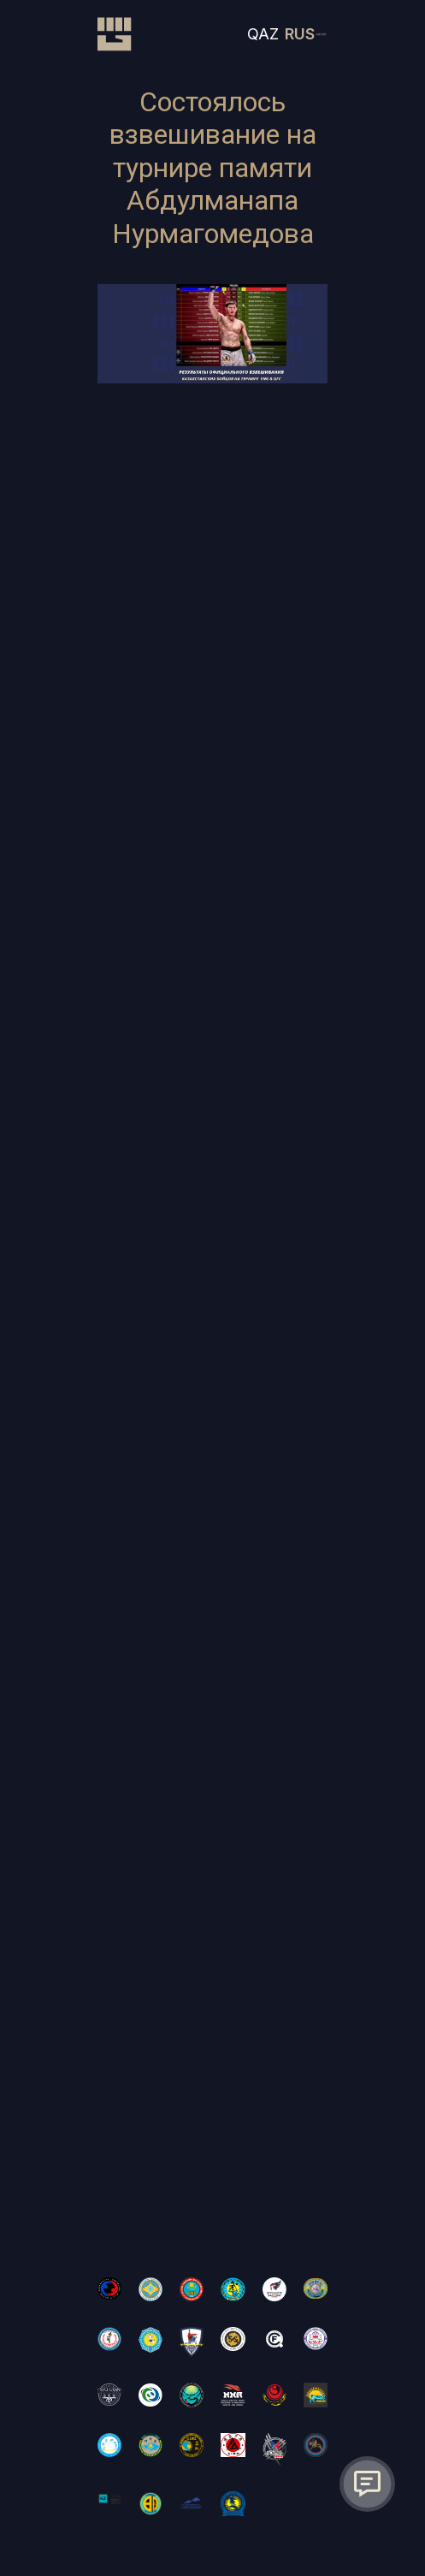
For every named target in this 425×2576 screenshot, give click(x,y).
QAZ (263, 34)
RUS (300, 34)
